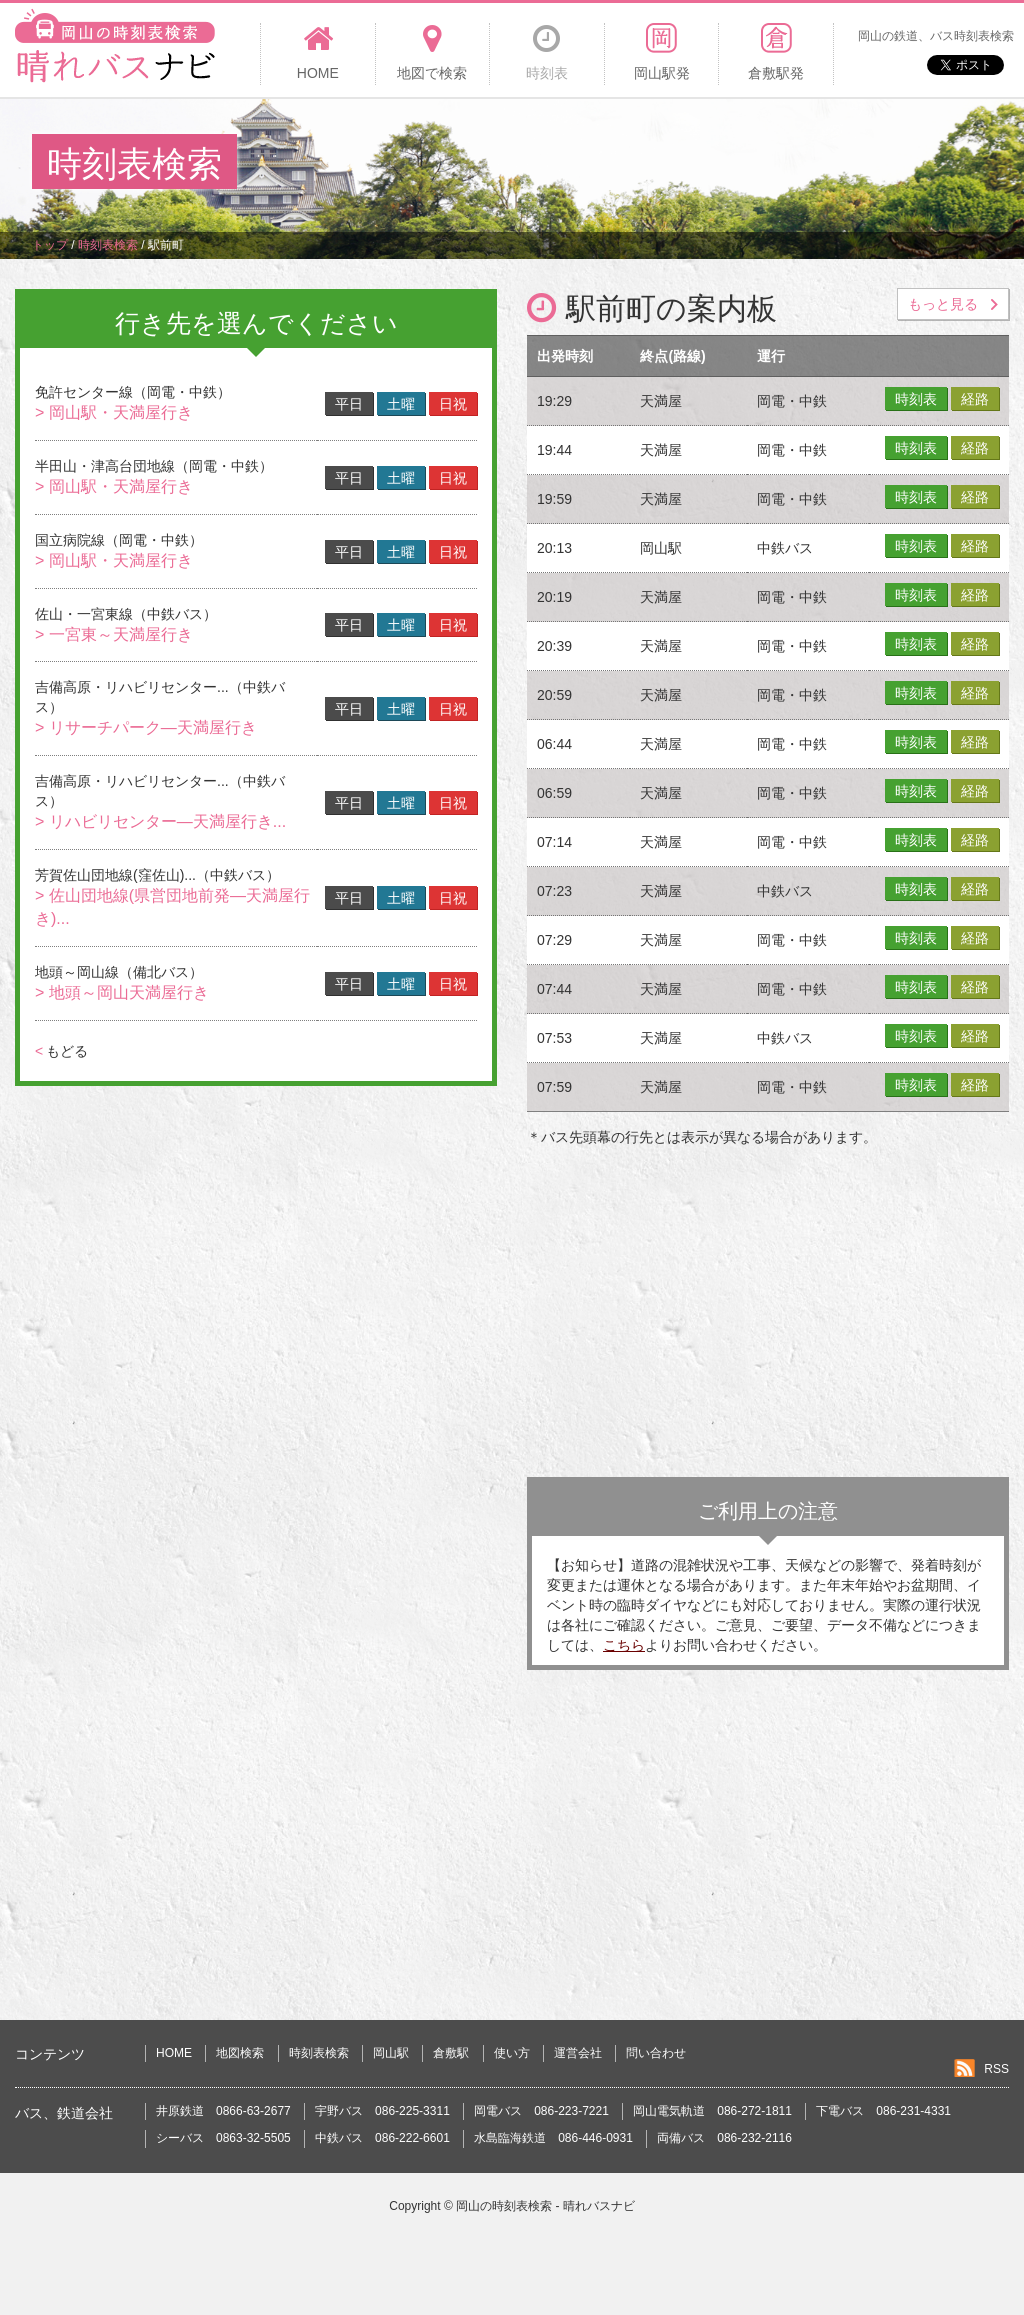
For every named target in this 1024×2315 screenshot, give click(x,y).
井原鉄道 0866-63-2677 (223, 2111)
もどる (61, 1051)
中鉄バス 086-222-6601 (382, 2138)
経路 (975, 399)
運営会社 (578, 2053)
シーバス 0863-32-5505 (223, 2138)
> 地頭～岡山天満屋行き (122, 992)
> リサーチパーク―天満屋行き (146, 727)
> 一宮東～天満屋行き (114, 634)
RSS (996, 2069)
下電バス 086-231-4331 (883, 2111)
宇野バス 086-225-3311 (382, 2111)
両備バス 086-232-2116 (724, 2138)
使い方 (512, 2053)
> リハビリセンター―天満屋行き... (160, 821)
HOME (174, 2053)
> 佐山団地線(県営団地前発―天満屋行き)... (172, 907)
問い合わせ (656, 2053)
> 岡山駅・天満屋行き (114, 412)
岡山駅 (391, 2053)
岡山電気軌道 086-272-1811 (712, 2111)
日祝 (453, 404)
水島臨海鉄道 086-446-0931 (553, 2138)
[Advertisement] (628, 164)
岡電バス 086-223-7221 (541, 2111)
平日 (349, 404)
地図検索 (240, 2053)
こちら (624, 1645)
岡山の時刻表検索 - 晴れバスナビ (545, 2206)
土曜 (401, 404)
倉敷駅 (451, 2053)
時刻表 (916, 399)
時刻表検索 (319, 2053)
